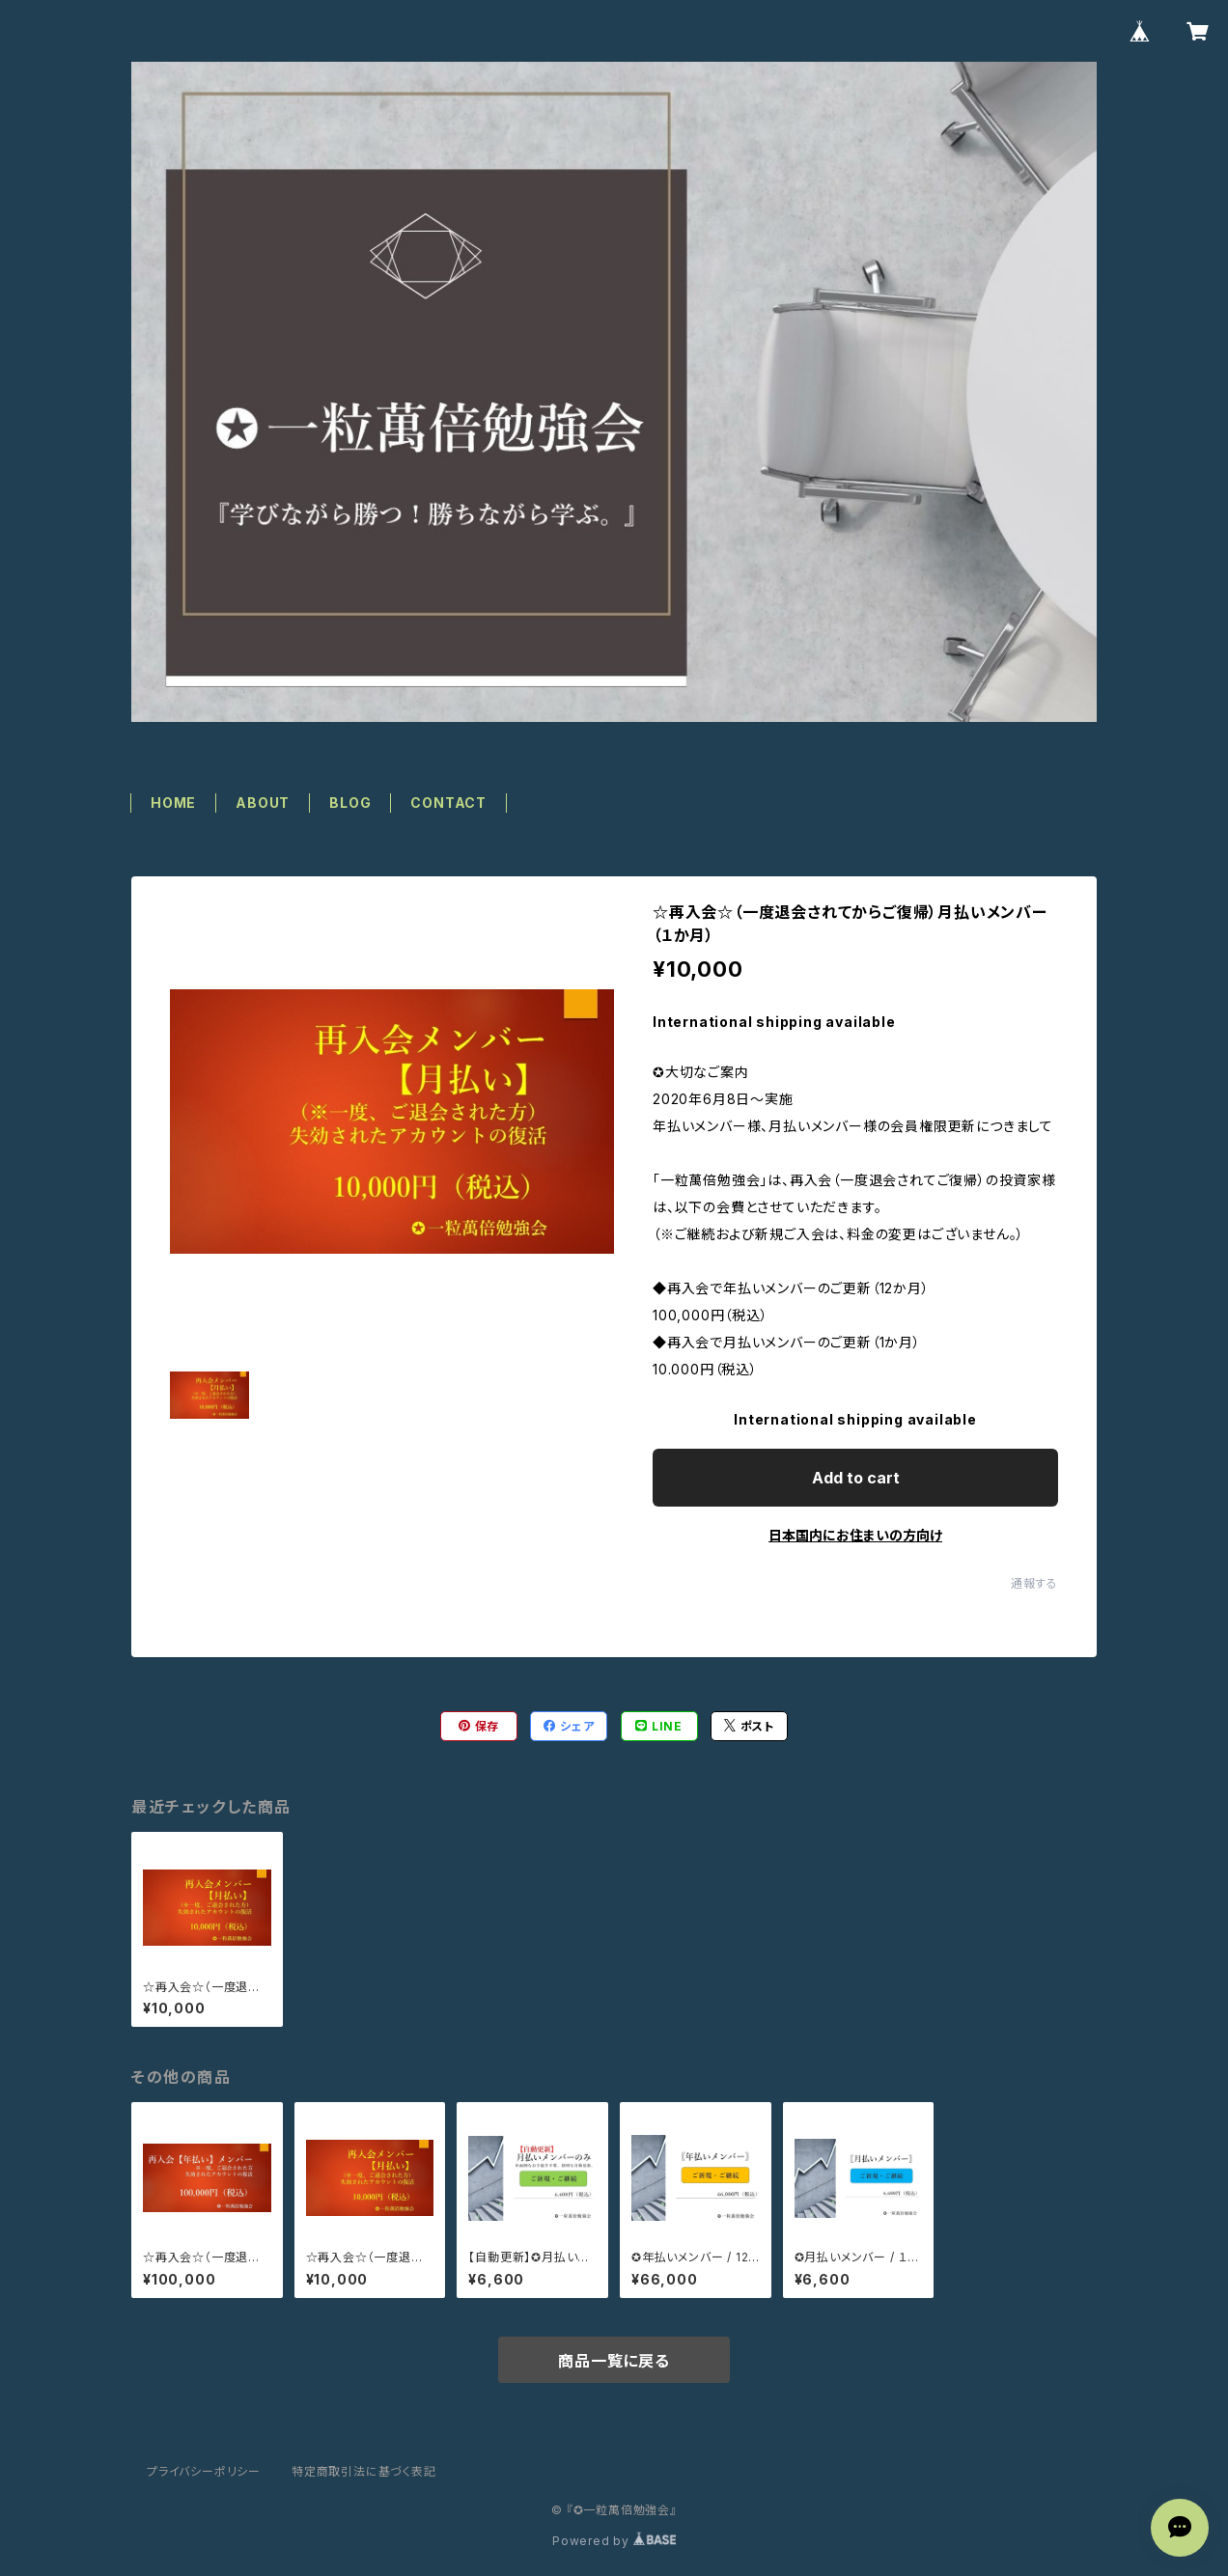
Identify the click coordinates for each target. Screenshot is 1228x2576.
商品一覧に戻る (614, 2360)
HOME (173, 802)
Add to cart (856, 1477)
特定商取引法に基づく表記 (364, 2471)
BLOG (350, 802)
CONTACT (448, 802)
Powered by (614, 2541)
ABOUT (263, 802)
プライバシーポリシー (204, 2471)
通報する (1034, 1583)
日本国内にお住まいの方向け (855, 1535)
